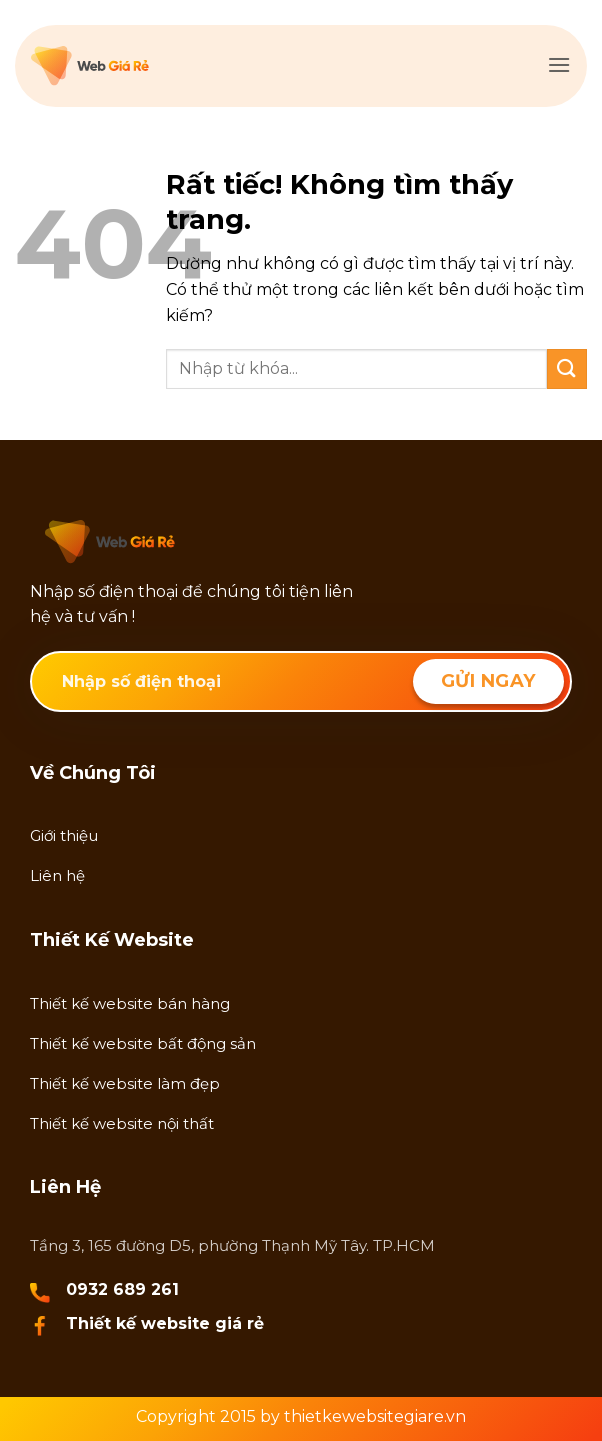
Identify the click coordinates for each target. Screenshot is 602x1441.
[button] (559, 64)
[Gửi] (567, 368)
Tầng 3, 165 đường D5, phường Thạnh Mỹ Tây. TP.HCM (232, 1245)
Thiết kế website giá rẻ (165, 1323)
